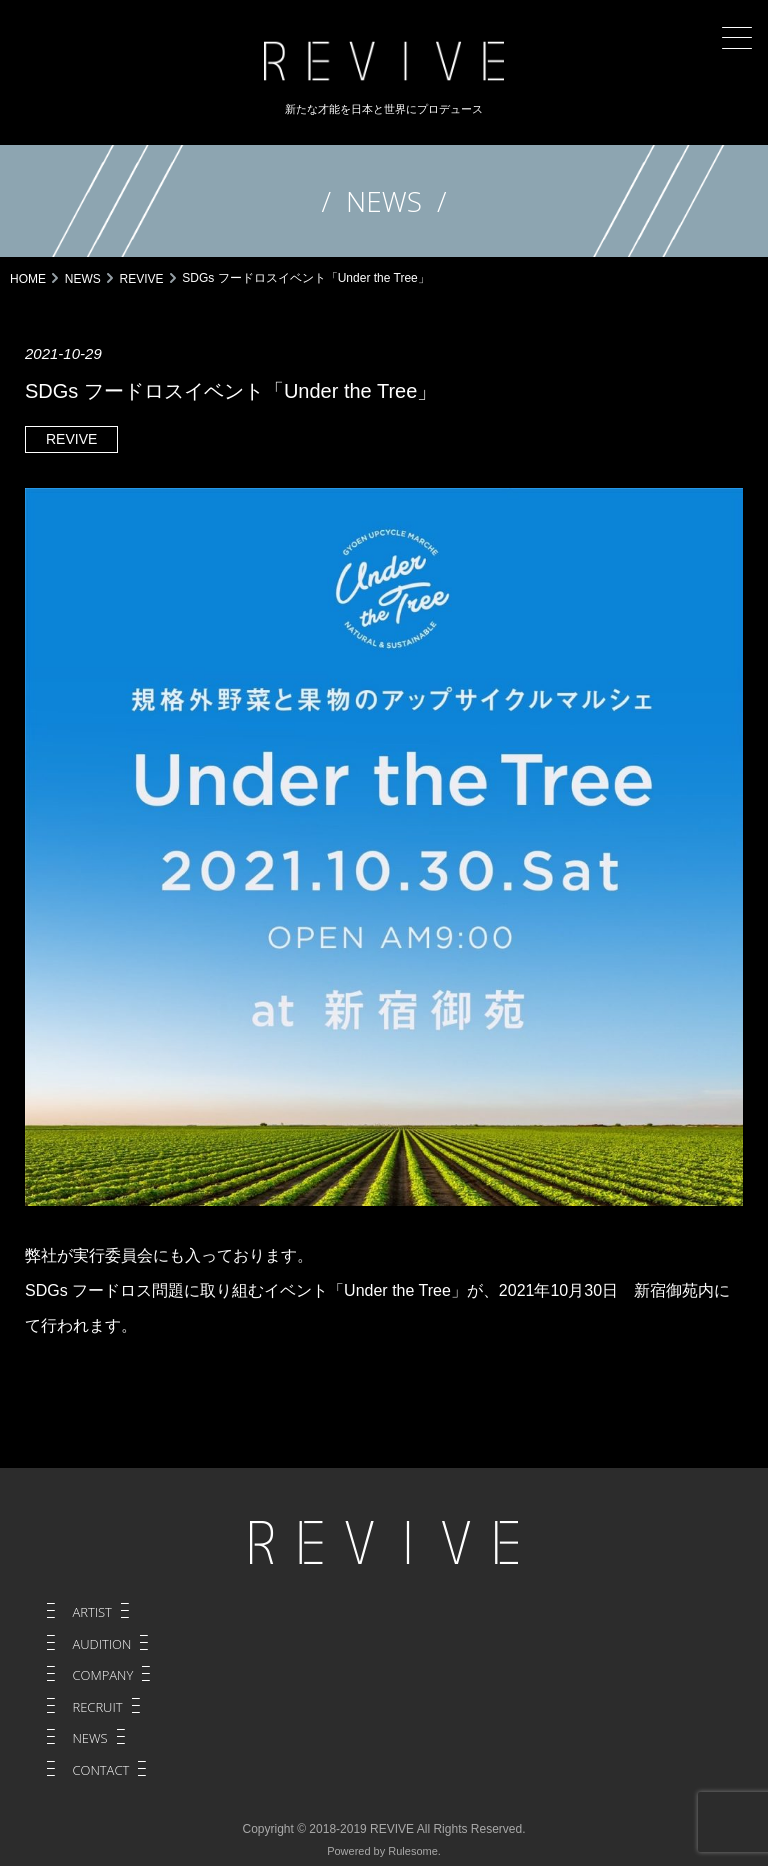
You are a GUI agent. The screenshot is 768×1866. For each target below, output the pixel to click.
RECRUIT (97, 1707)
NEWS (89, 1738)
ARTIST (92, 1612)
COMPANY (102, 1675)
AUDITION (101, 1644)
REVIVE (71, 439)
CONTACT (100, 1770)
